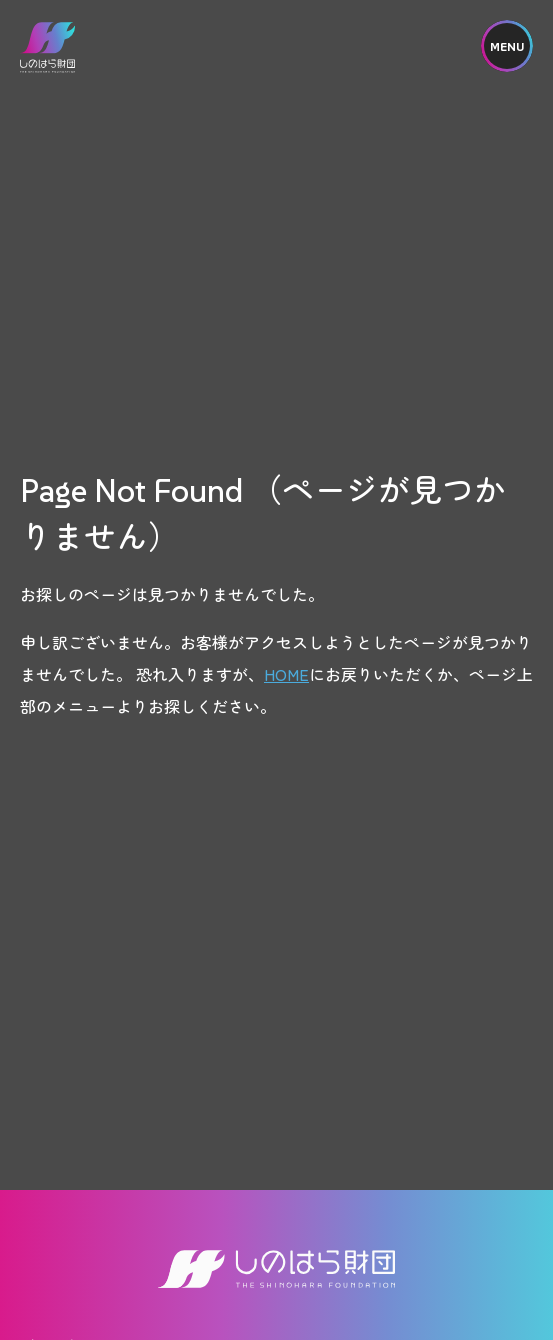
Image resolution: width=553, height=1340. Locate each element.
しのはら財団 (47, 47)
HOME (286, 674)
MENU (507, 46)
